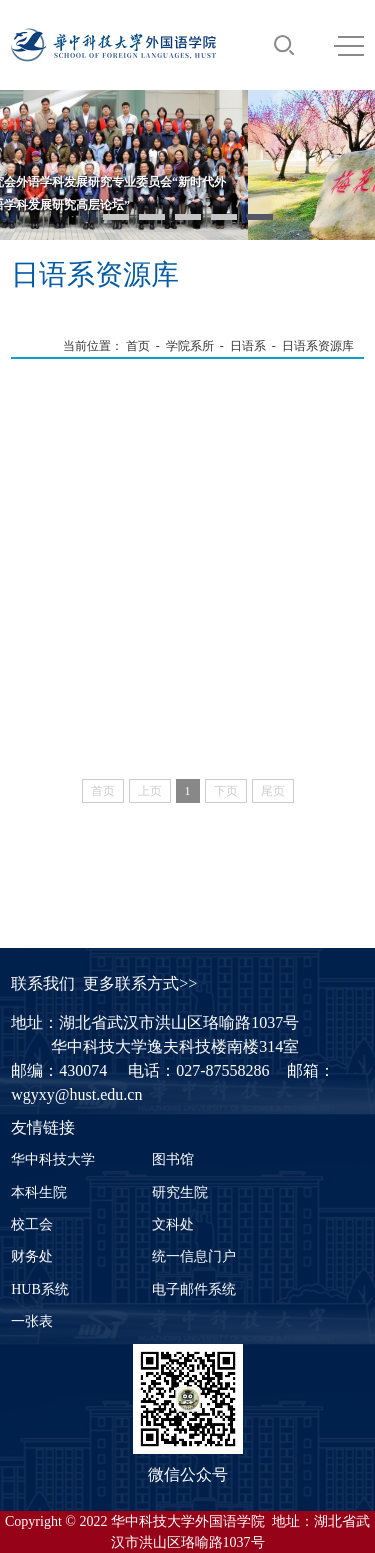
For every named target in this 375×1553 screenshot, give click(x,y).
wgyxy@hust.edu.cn (76, 1094)
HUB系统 (40, 1289)
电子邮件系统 (194, 1289)
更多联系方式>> (140, 983)
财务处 (32, 1256)
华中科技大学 (53, 1159)
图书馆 (173, 1159)
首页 (138, 346)
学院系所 (190, 346)
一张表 (32, 1321)
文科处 (173, 1224)
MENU (349, 46)
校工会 (32, 1224)
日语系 (248, 346)
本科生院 (39, 1192)
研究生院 (180, 1192)
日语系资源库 (318, 346)
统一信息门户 (194, 1256)
